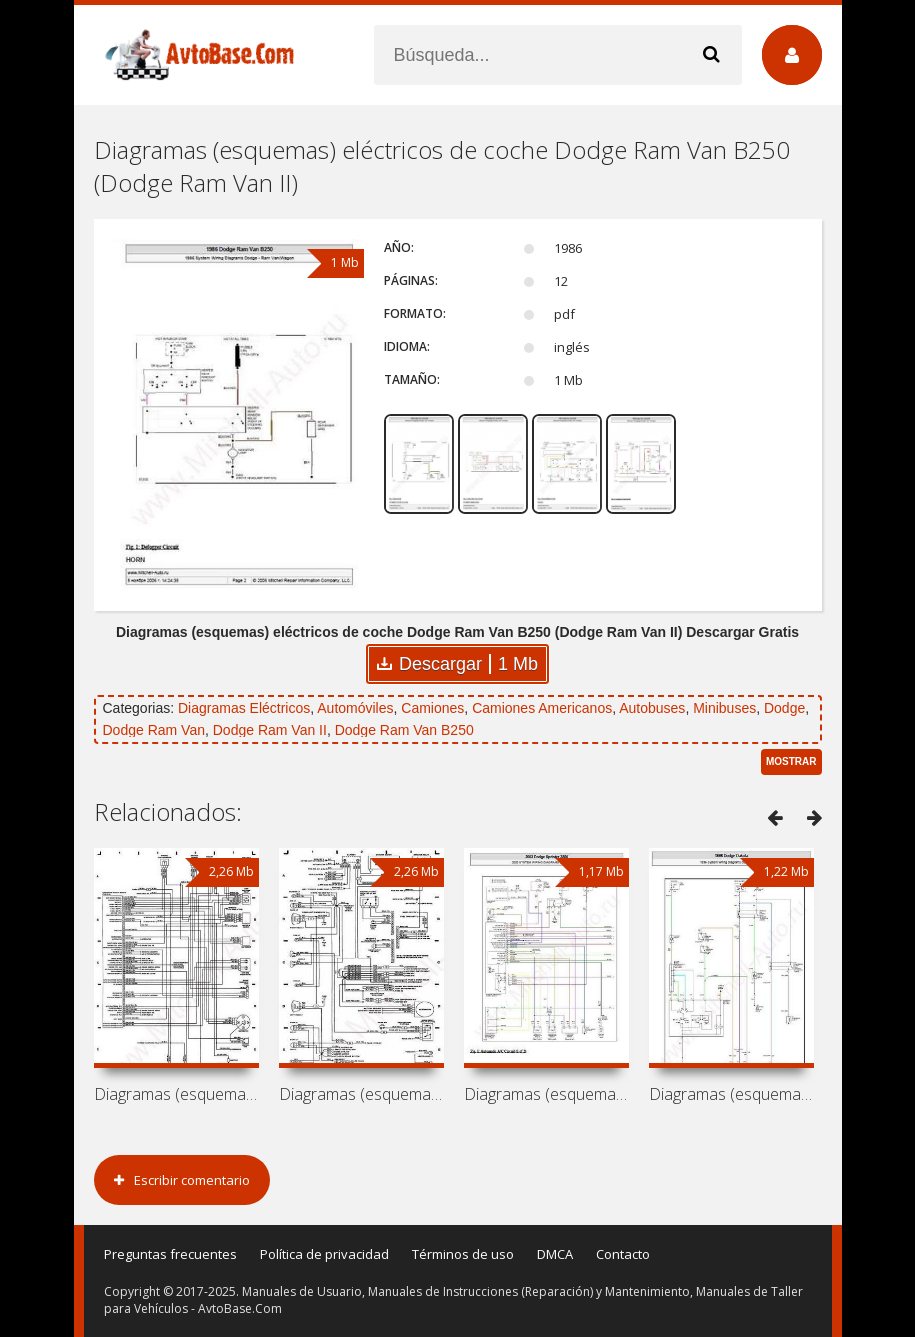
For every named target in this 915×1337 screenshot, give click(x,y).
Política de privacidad (324, 1254)
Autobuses (652, 708)
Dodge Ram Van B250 (404, 730)
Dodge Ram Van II (270, 730)
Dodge (784, 708)
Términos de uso (463, 1254)
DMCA (555, 1254)
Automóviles (355, 708)
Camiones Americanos (542, 708)
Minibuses (724, 708)
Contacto (623, 1254)
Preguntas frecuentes (170, 1254)
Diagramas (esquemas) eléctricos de (176, 1094)
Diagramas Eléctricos (244, 708)
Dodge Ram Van (154, 730)
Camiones (432, 708)
